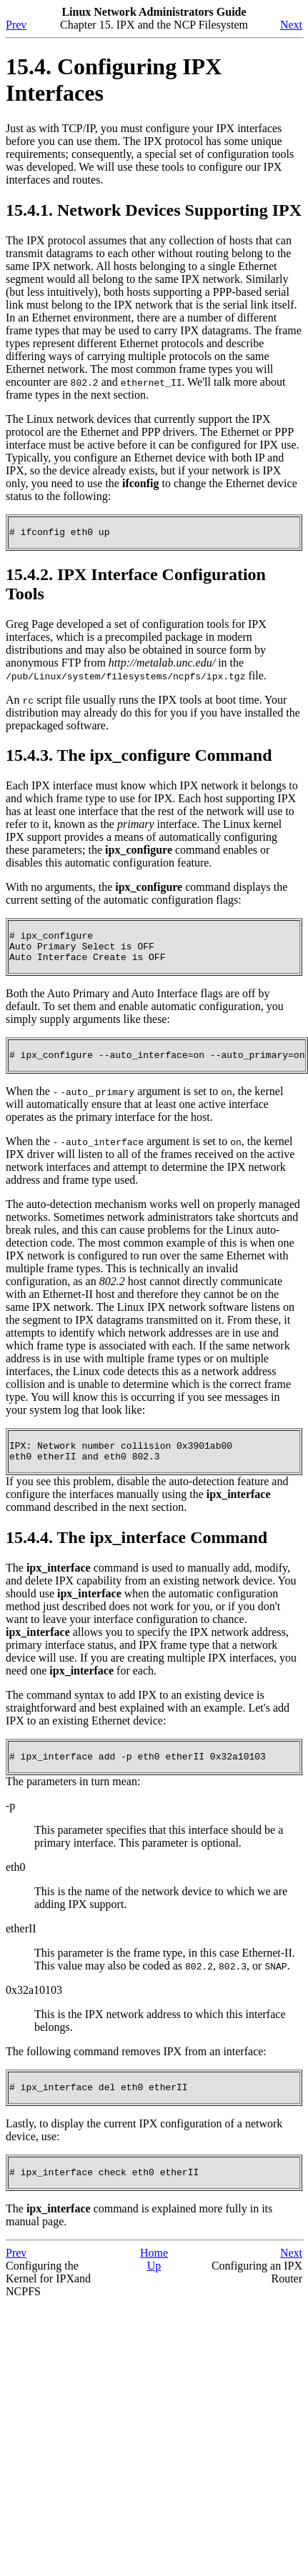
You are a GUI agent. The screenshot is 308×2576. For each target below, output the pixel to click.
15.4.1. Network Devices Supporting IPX (154, 210)
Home (154, 2274)
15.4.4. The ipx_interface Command (136, 1552)
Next (291, 25)
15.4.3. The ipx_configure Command (139, 757)
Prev (16, 25)
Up (154, 2287)
